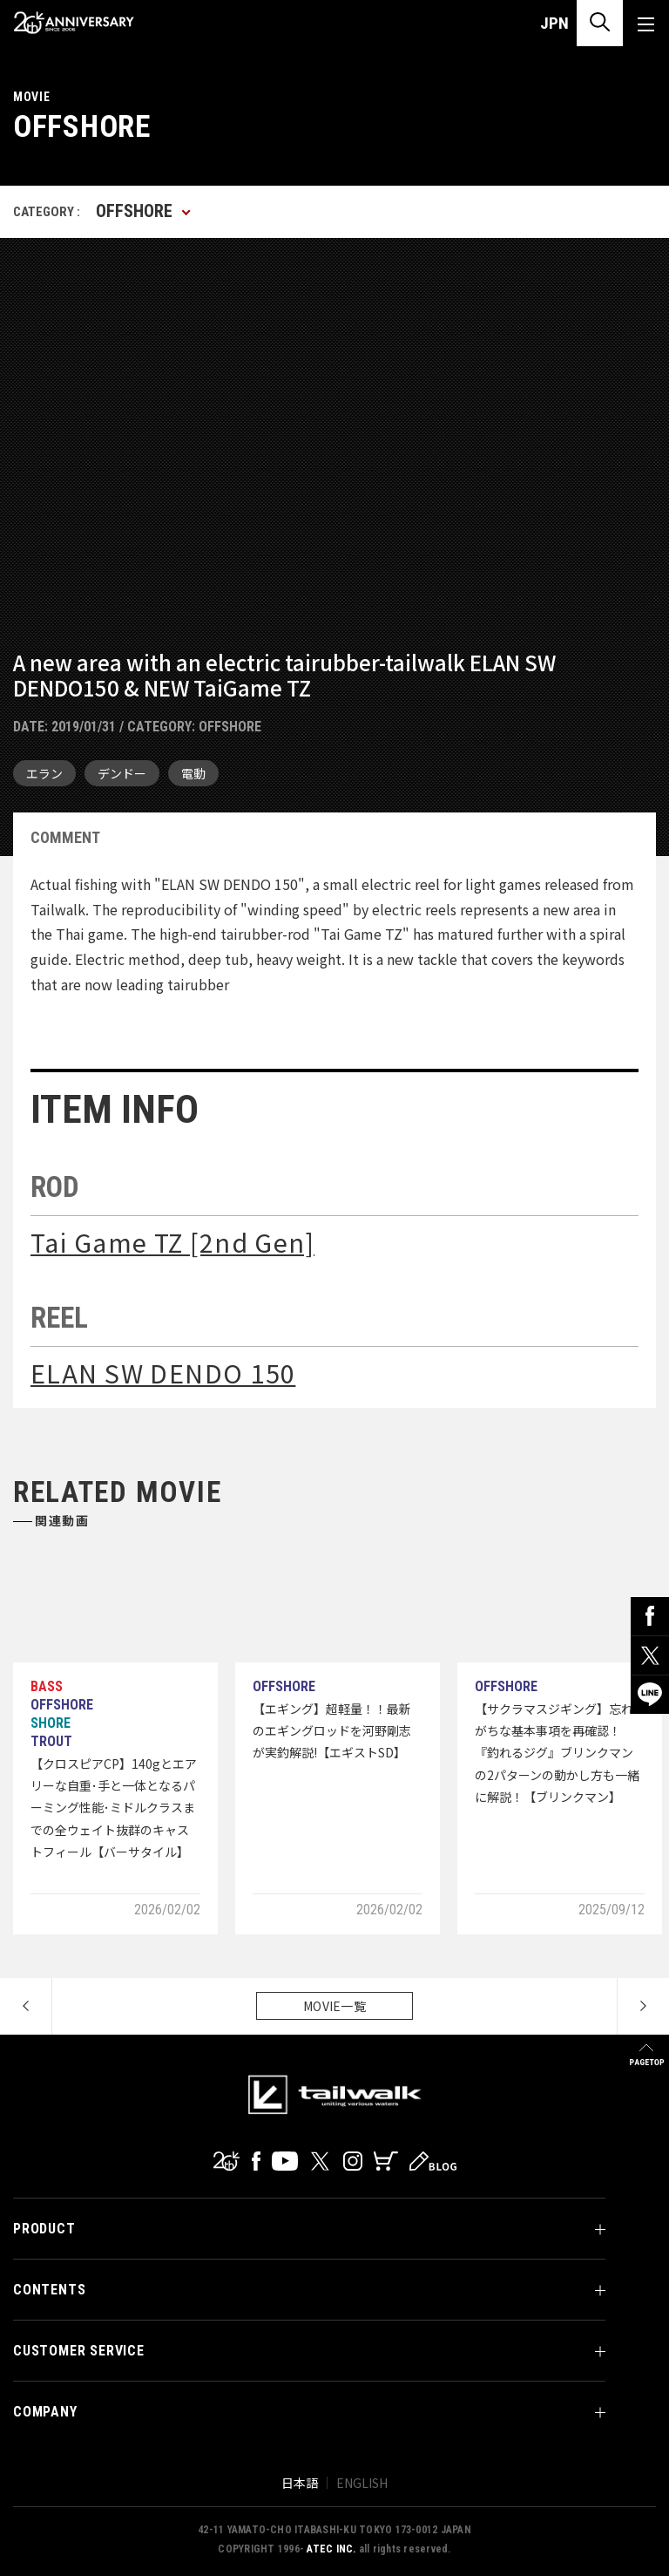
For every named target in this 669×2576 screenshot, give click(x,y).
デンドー (122, 773)
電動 (193, 773)
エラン (44, 773)
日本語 (299, 2482)
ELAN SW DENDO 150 (162, 1372)
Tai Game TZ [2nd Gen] (172, 1242)
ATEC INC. (331, 2549)
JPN (554, 23)
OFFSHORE (230, 726)
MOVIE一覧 (334, 2006)
